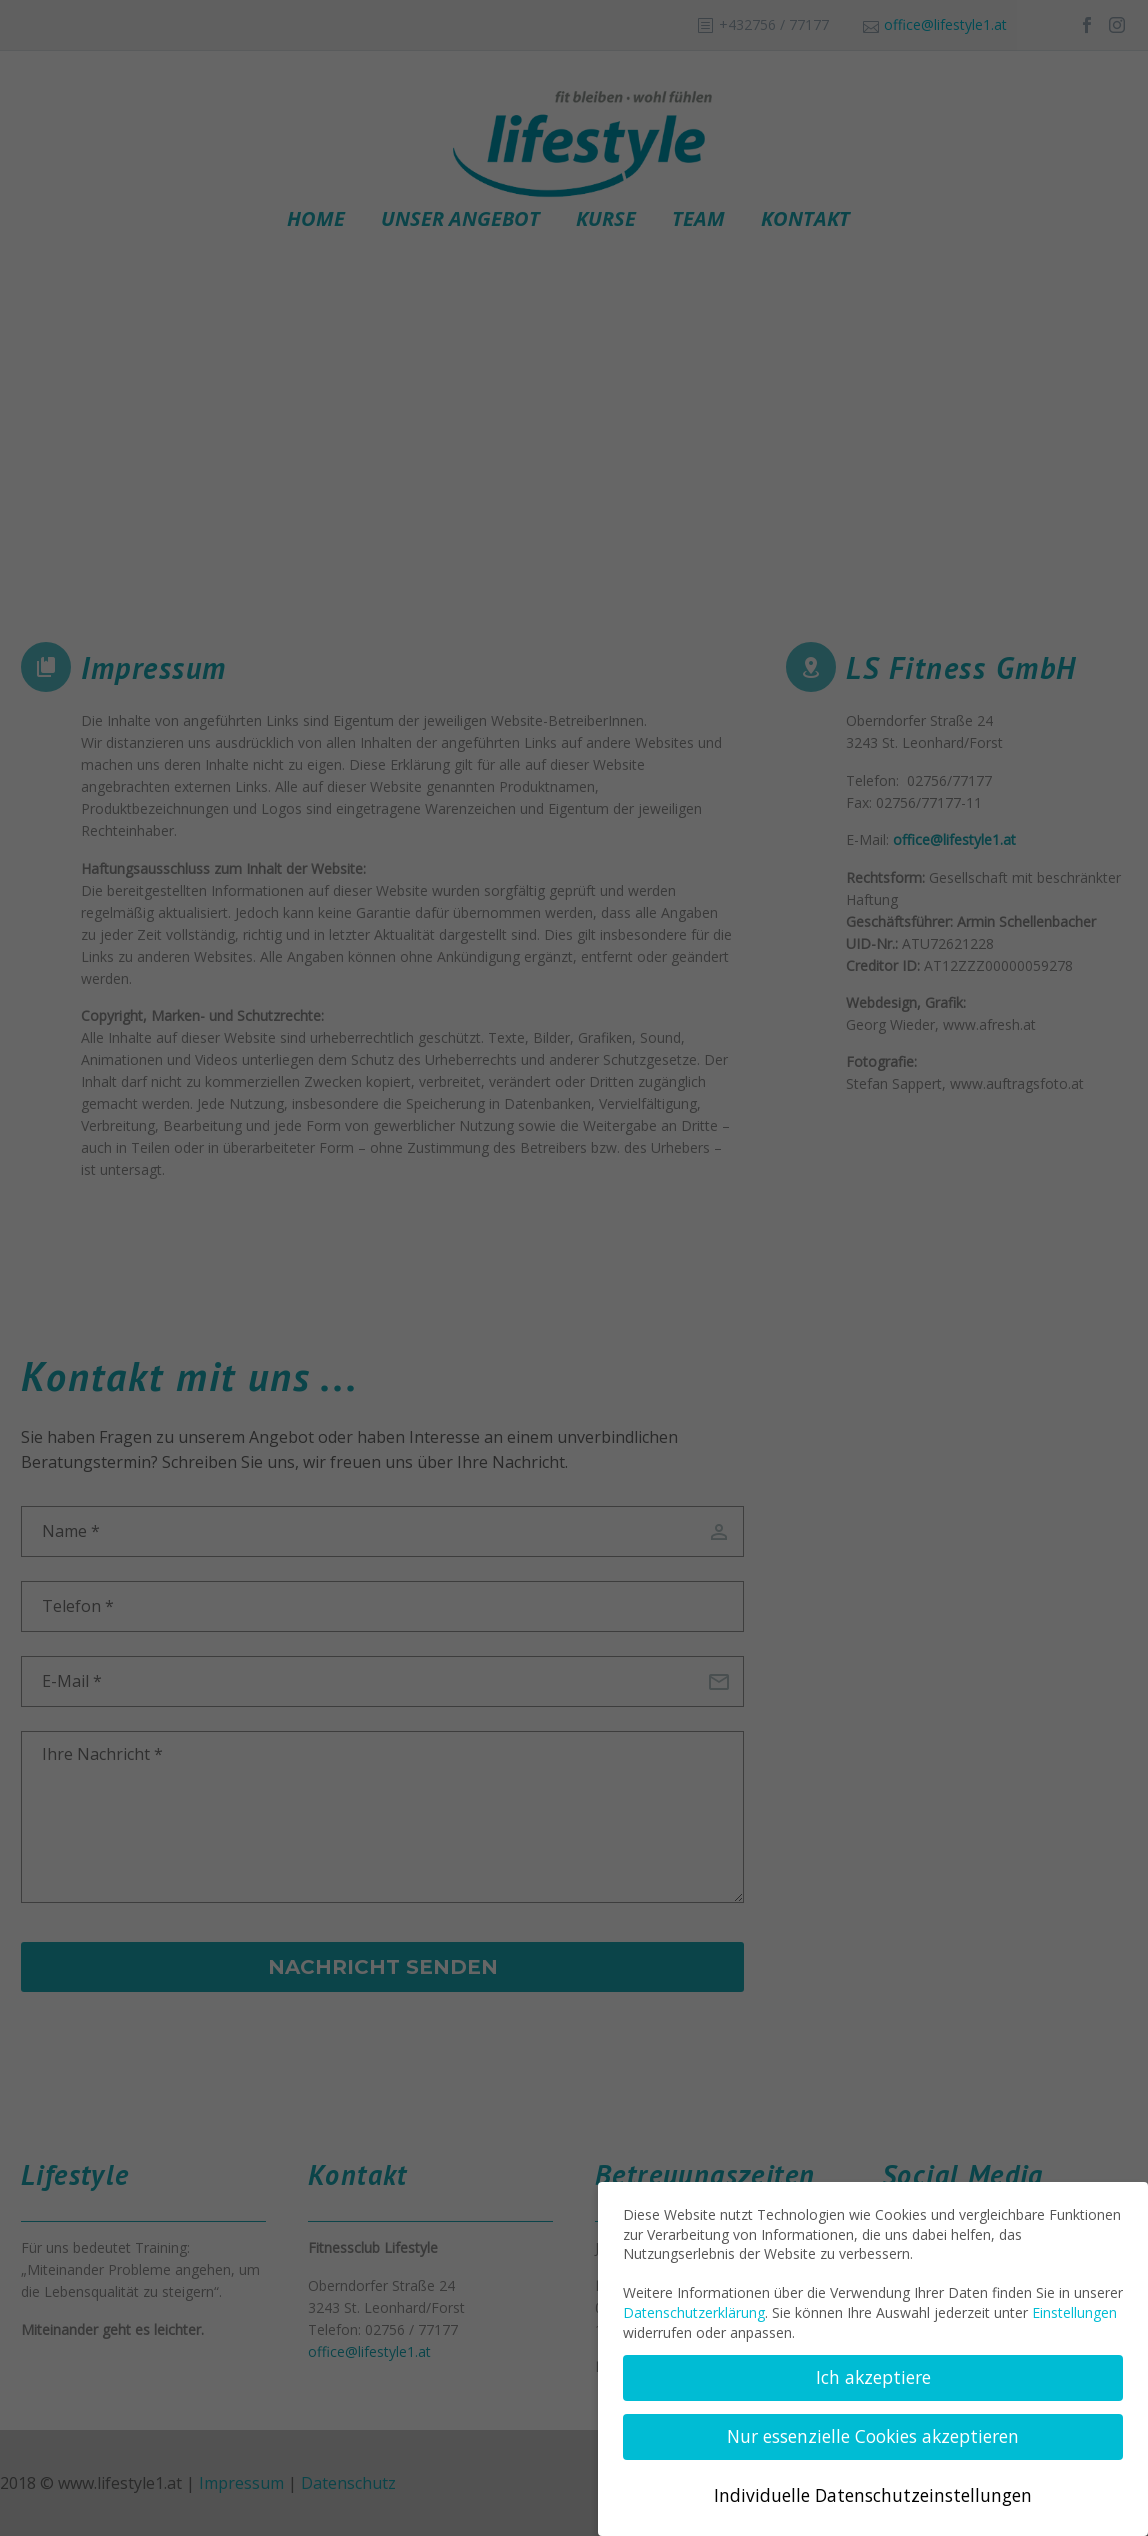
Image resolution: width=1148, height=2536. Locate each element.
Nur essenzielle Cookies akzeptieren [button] (873, 2436)
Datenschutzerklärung (694, 2312)
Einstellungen (1074, 2312)
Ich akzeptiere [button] (873, 2377)
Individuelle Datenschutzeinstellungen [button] (873, 2495)
